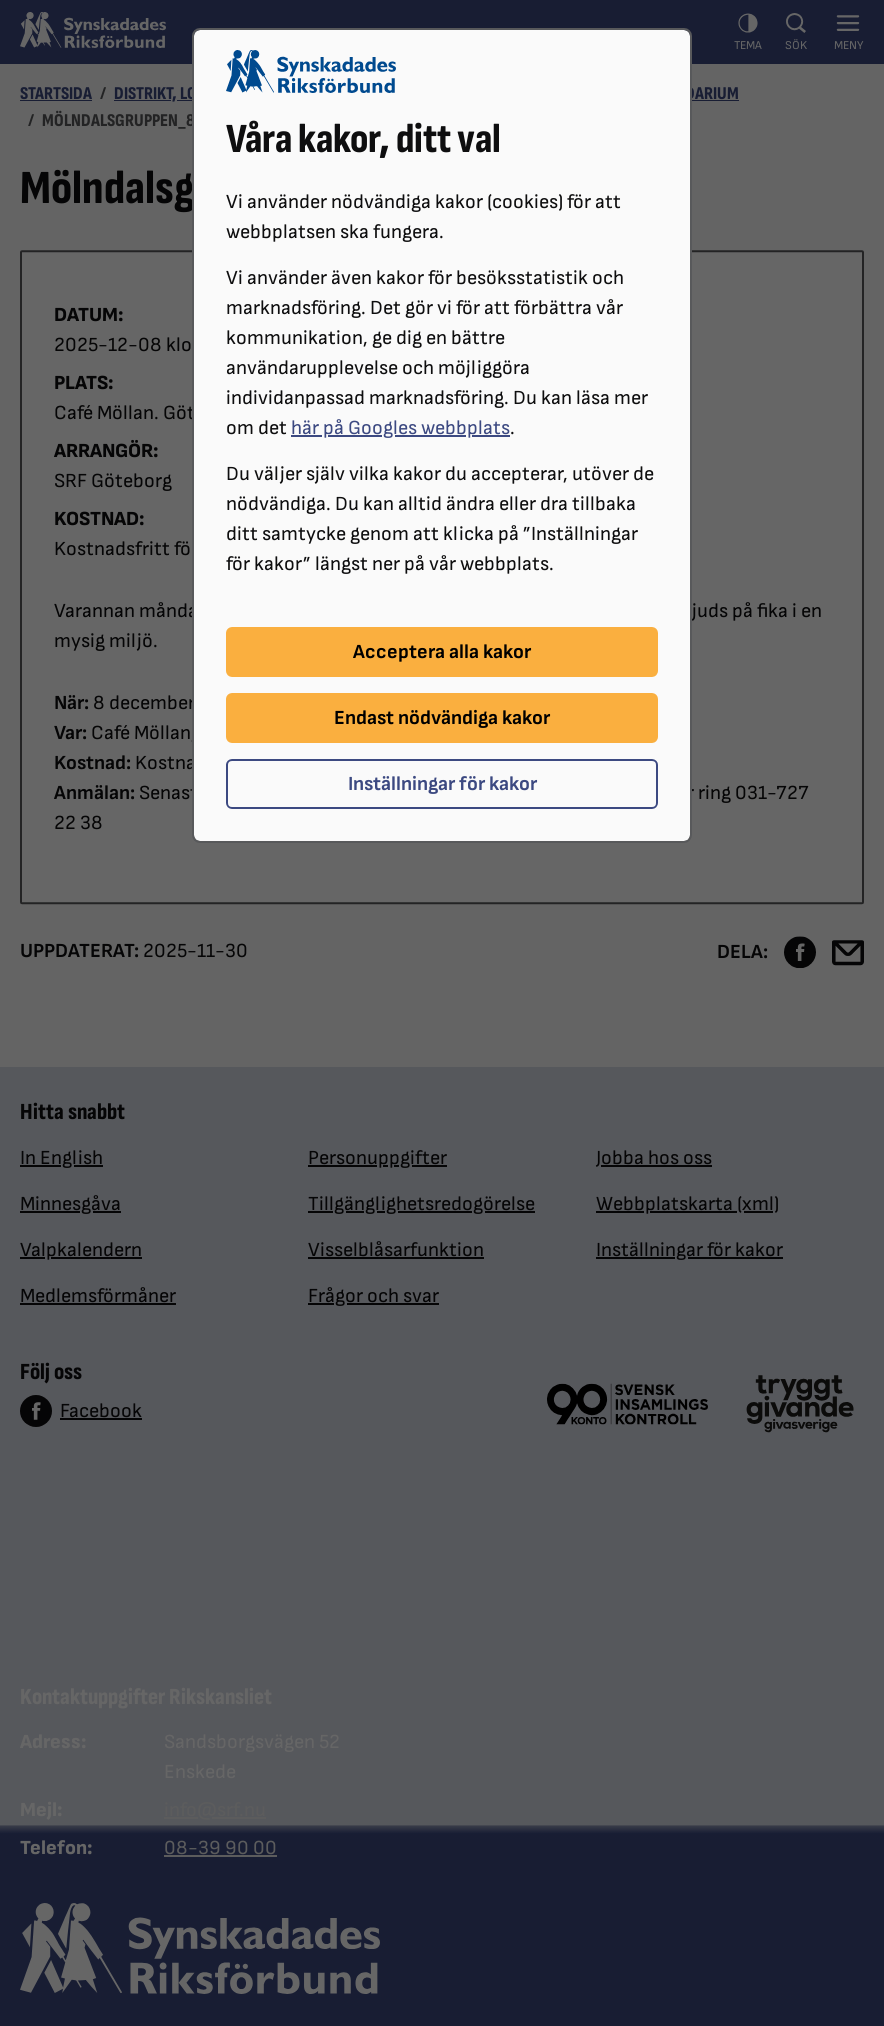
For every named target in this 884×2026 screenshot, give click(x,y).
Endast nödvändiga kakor (442, 718)
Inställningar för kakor (442, 784)
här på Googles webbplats (400, 428)
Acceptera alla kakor (442, 652)
